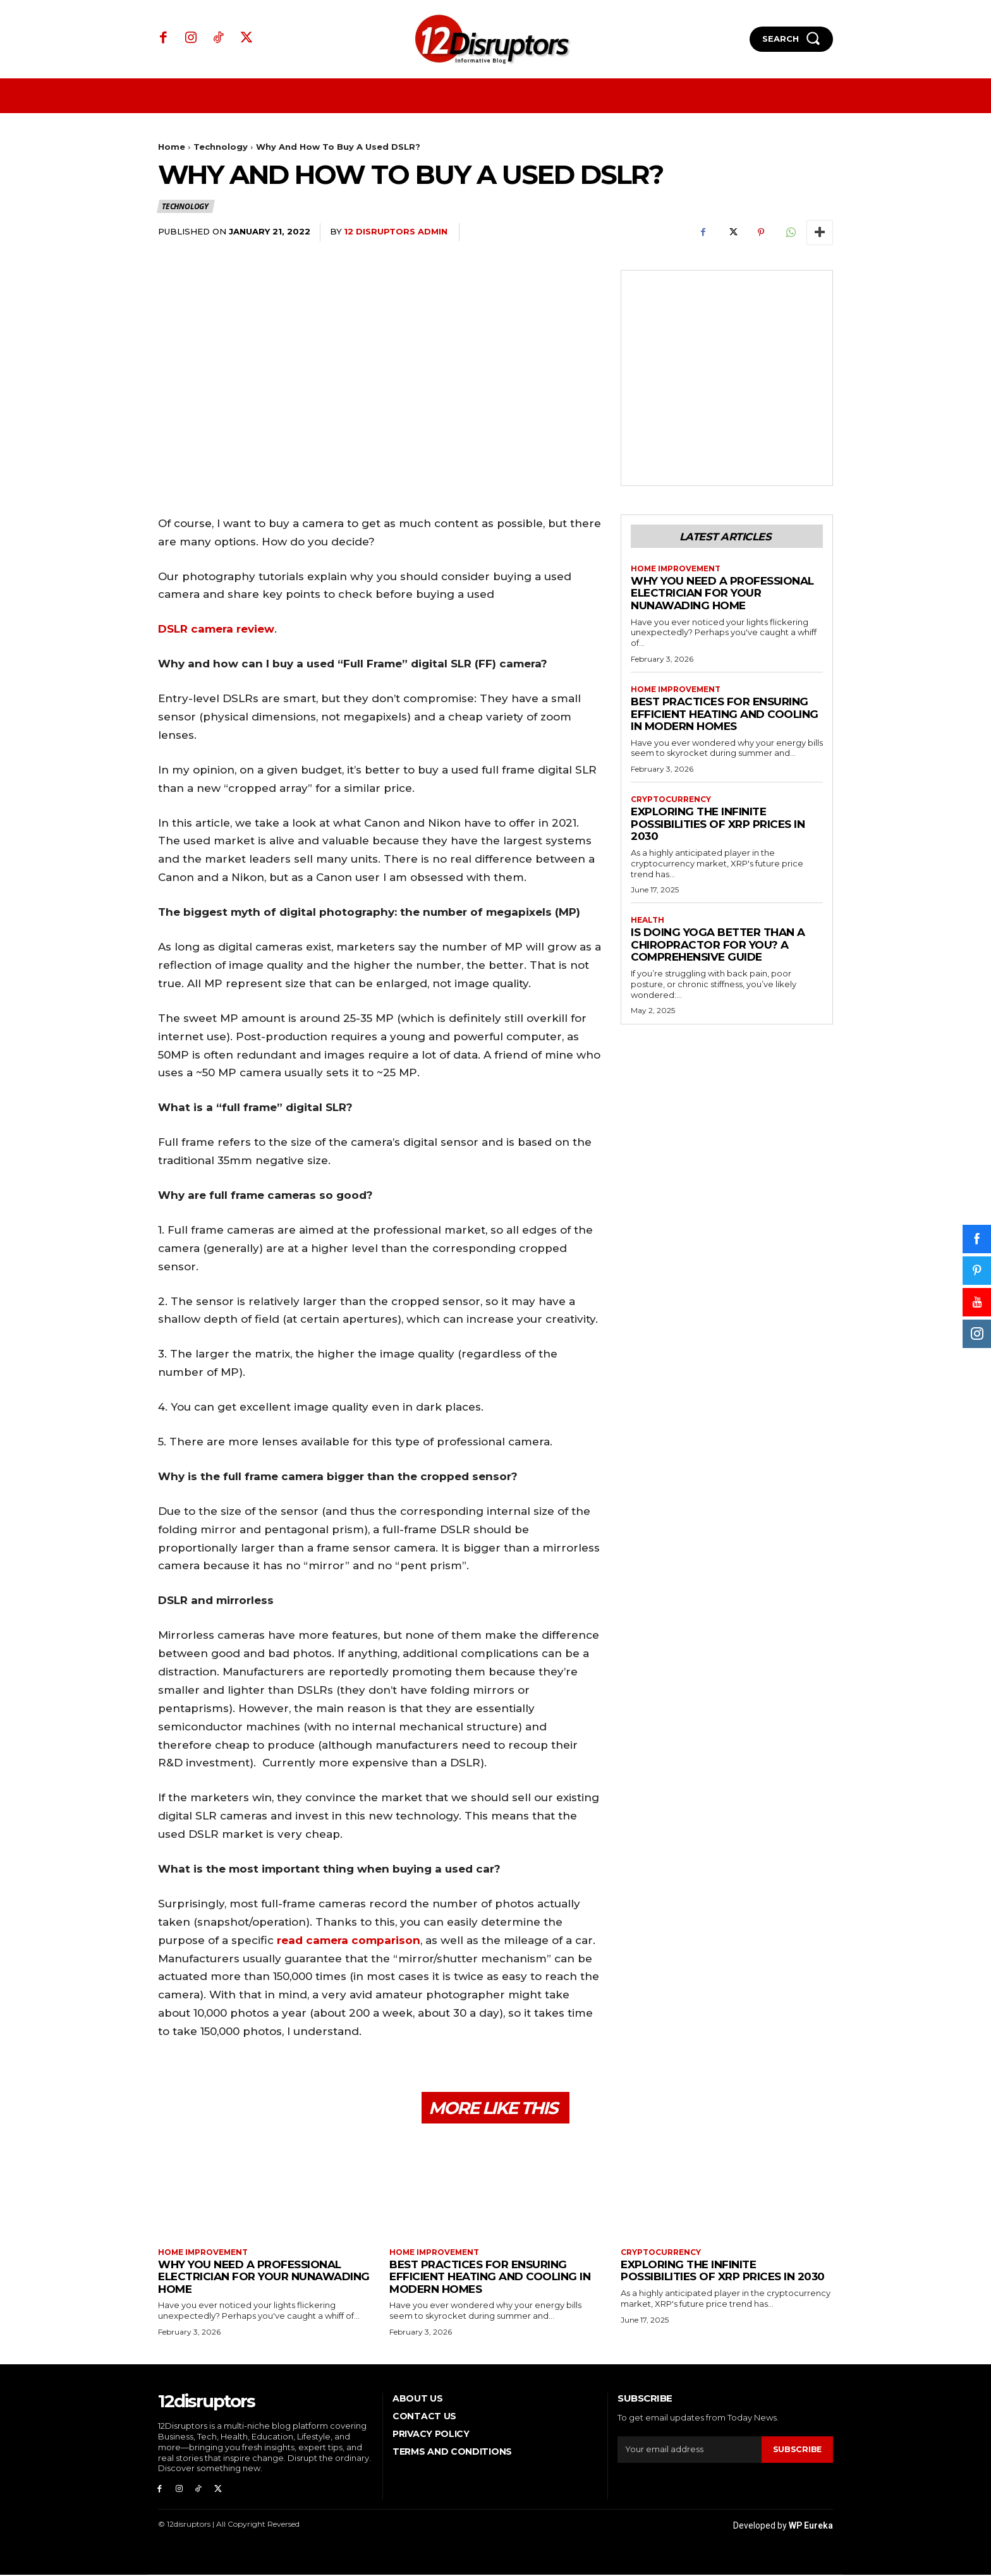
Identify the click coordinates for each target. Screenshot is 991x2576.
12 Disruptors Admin (395, 231)
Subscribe (797, 2450)
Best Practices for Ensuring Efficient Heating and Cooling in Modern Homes (724, 714)
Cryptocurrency (671, 800)
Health (647, 920)
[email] (689, 2450)
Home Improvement (676, 568)
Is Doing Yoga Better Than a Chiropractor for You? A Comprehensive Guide (718, 945)
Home (171, 147)
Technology (220, 147)
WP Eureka (811, 2527)
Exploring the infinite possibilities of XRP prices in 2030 (718, 824)
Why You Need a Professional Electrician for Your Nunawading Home (722, 593)
